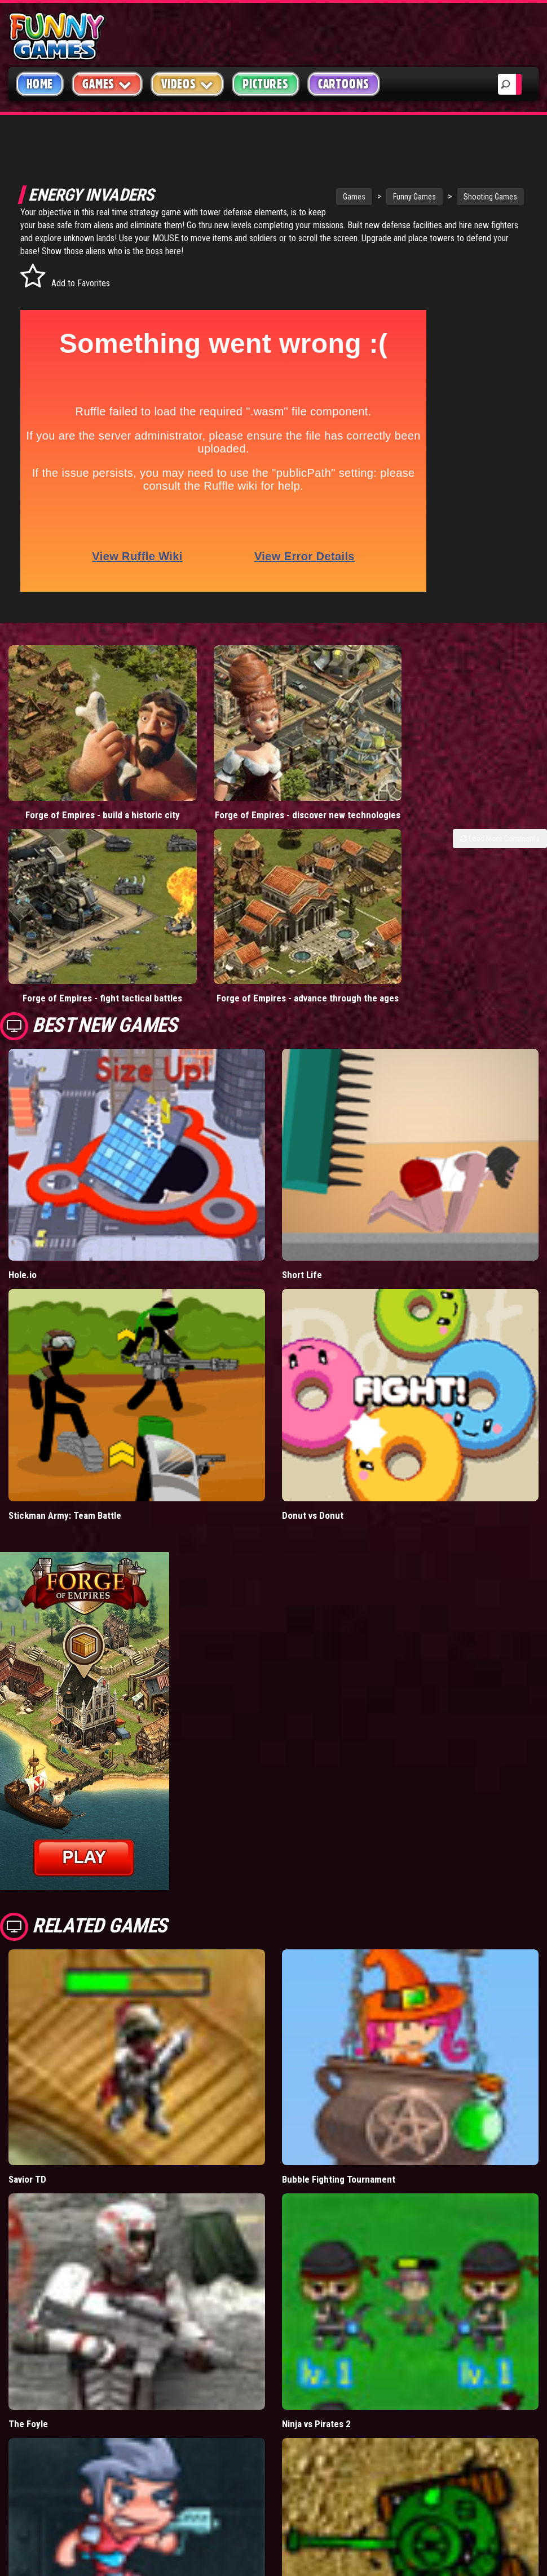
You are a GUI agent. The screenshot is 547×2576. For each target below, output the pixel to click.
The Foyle (28, 2343)
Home (40, 84)
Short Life (302, 1194)
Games (304, 196)
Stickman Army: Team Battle (64, 1435)
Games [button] (107, 84)
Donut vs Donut (312, 1435)
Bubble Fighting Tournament (338, 2099)
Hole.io (22, 1194)
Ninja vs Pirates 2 (316, 2343)
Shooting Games (440, 196)
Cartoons (343, 84)
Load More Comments (500, 803)
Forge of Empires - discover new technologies (205, 774)
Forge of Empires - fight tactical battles (68, 912)
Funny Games (364, 196)
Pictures (265, 84)
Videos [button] (187, 84)
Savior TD (27, 2099)
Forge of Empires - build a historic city (68, 774)
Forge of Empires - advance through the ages (205, 912)
